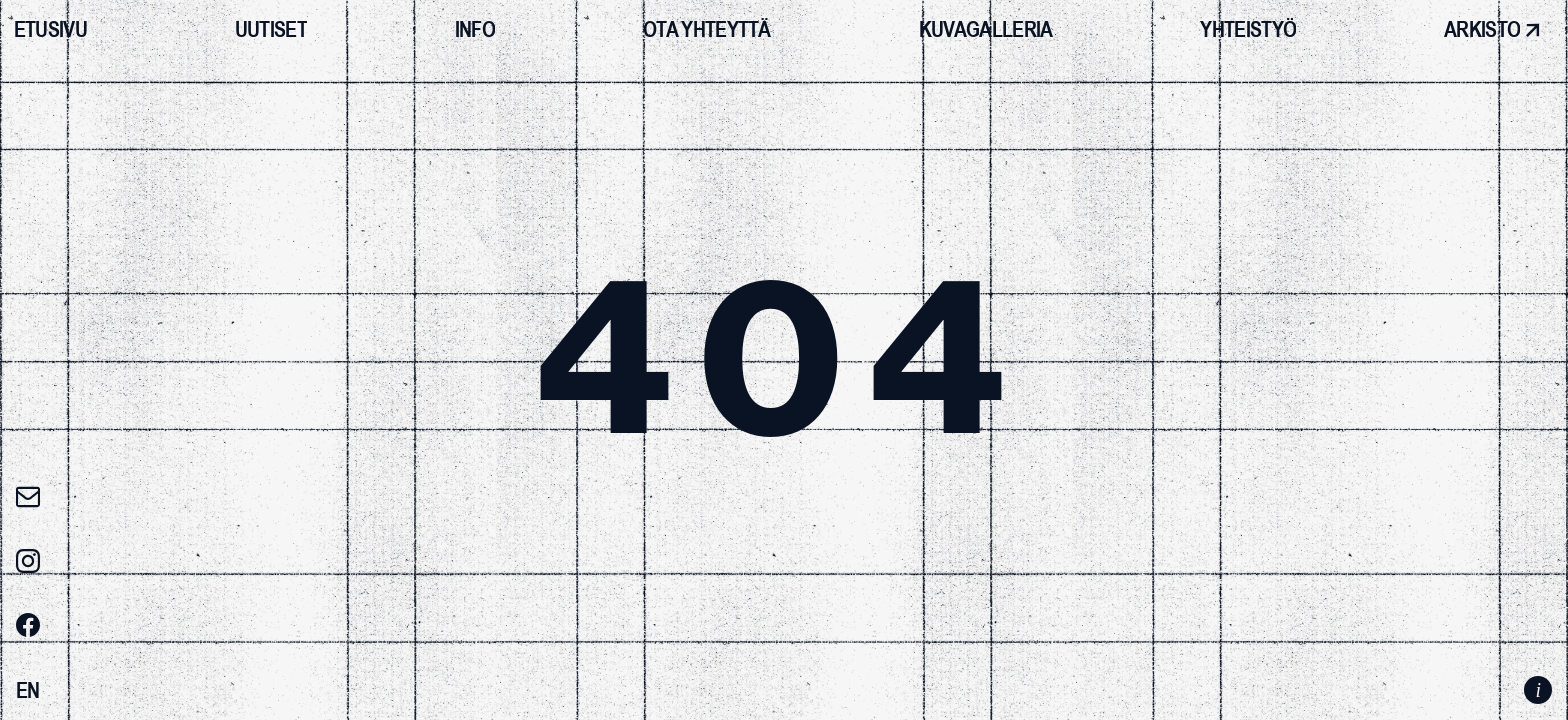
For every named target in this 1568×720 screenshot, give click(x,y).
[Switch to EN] (28, 690)
